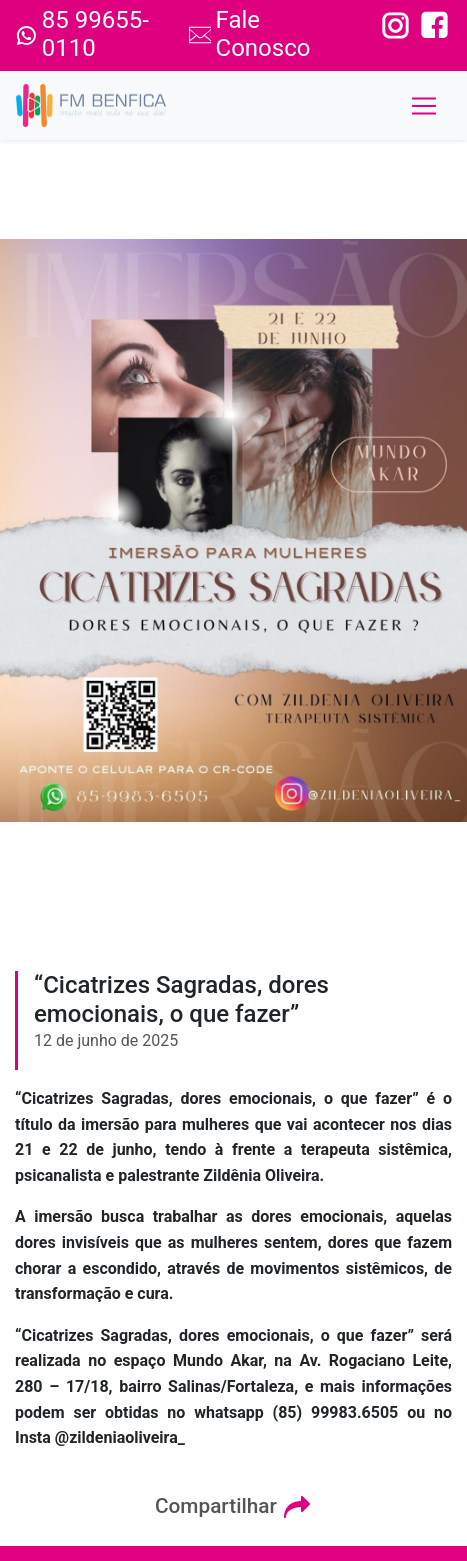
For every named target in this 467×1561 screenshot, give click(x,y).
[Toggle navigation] (424, 106)
